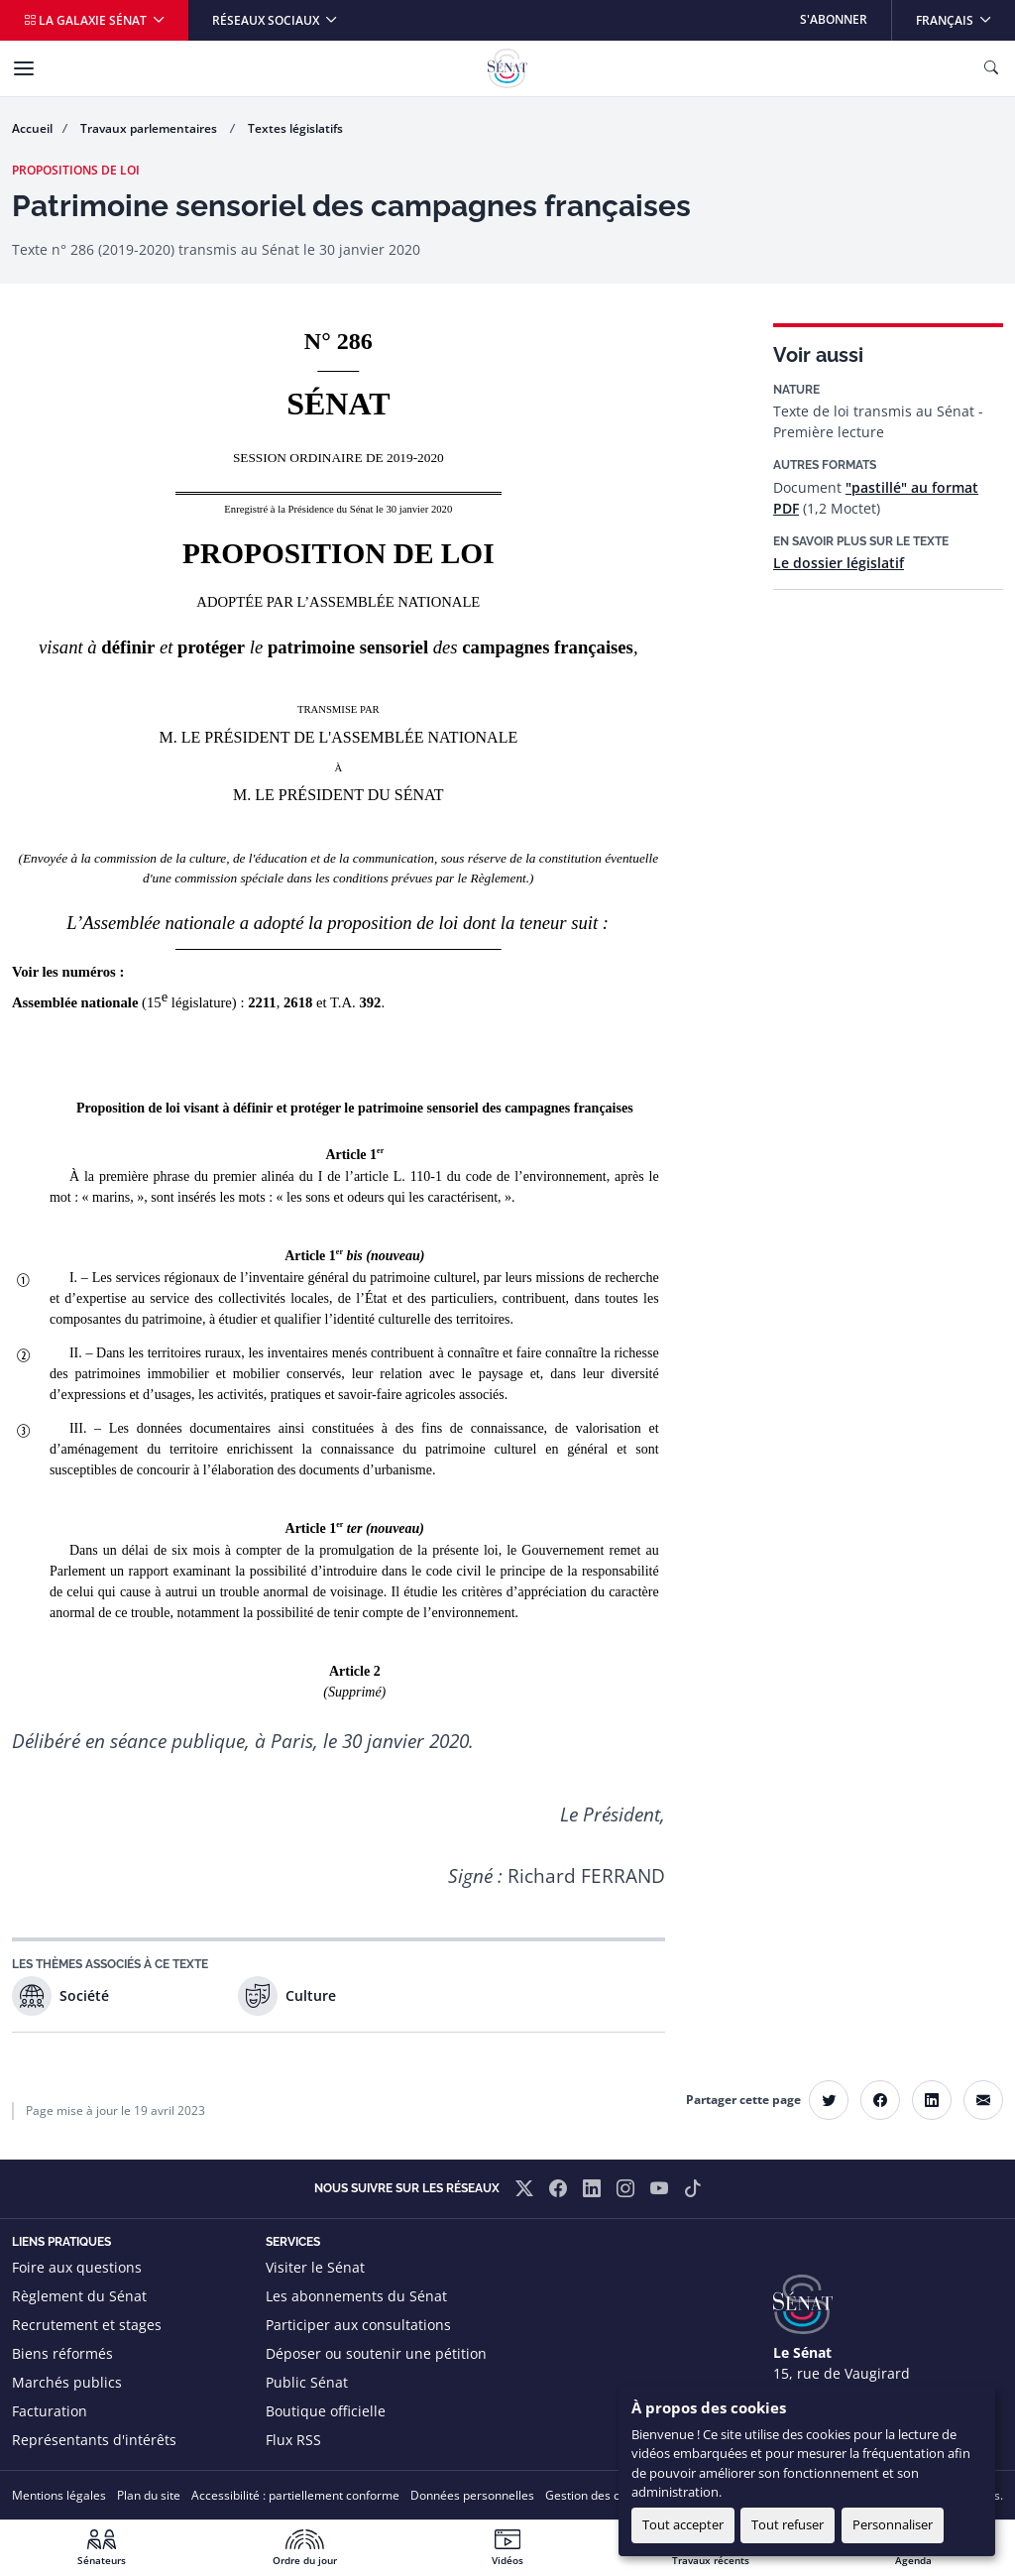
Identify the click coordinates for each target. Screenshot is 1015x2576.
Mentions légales (59, 2495)
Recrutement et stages (87, 2324)
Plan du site (148, 2495)
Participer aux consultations (358, 2324)
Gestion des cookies (600, 2495)
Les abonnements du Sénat (356, 2295)
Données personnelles (472, 2495)
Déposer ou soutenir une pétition (376, 2353)
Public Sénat (307, 2382)
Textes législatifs (295, 128)
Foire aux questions (77, 2267)
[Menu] (24, 68)
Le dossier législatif (838, 562)
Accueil (32, 128)
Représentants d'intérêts (94, 2439)
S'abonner (833, 19)
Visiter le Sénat (315, 2267)
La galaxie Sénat (87, 20)
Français (965, 14)
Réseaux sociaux (267, 20)
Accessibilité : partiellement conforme (295, 2495)
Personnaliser (892, 2524)
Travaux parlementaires (150, 128)
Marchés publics (67, 2382)
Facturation (49, 2410)
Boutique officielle (326, 2410)
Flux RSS (293, 2439)
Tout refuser (787, 2524)
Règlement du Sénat (79, 2295)
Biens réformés (62, 2353)
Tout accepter (683, 2524)
